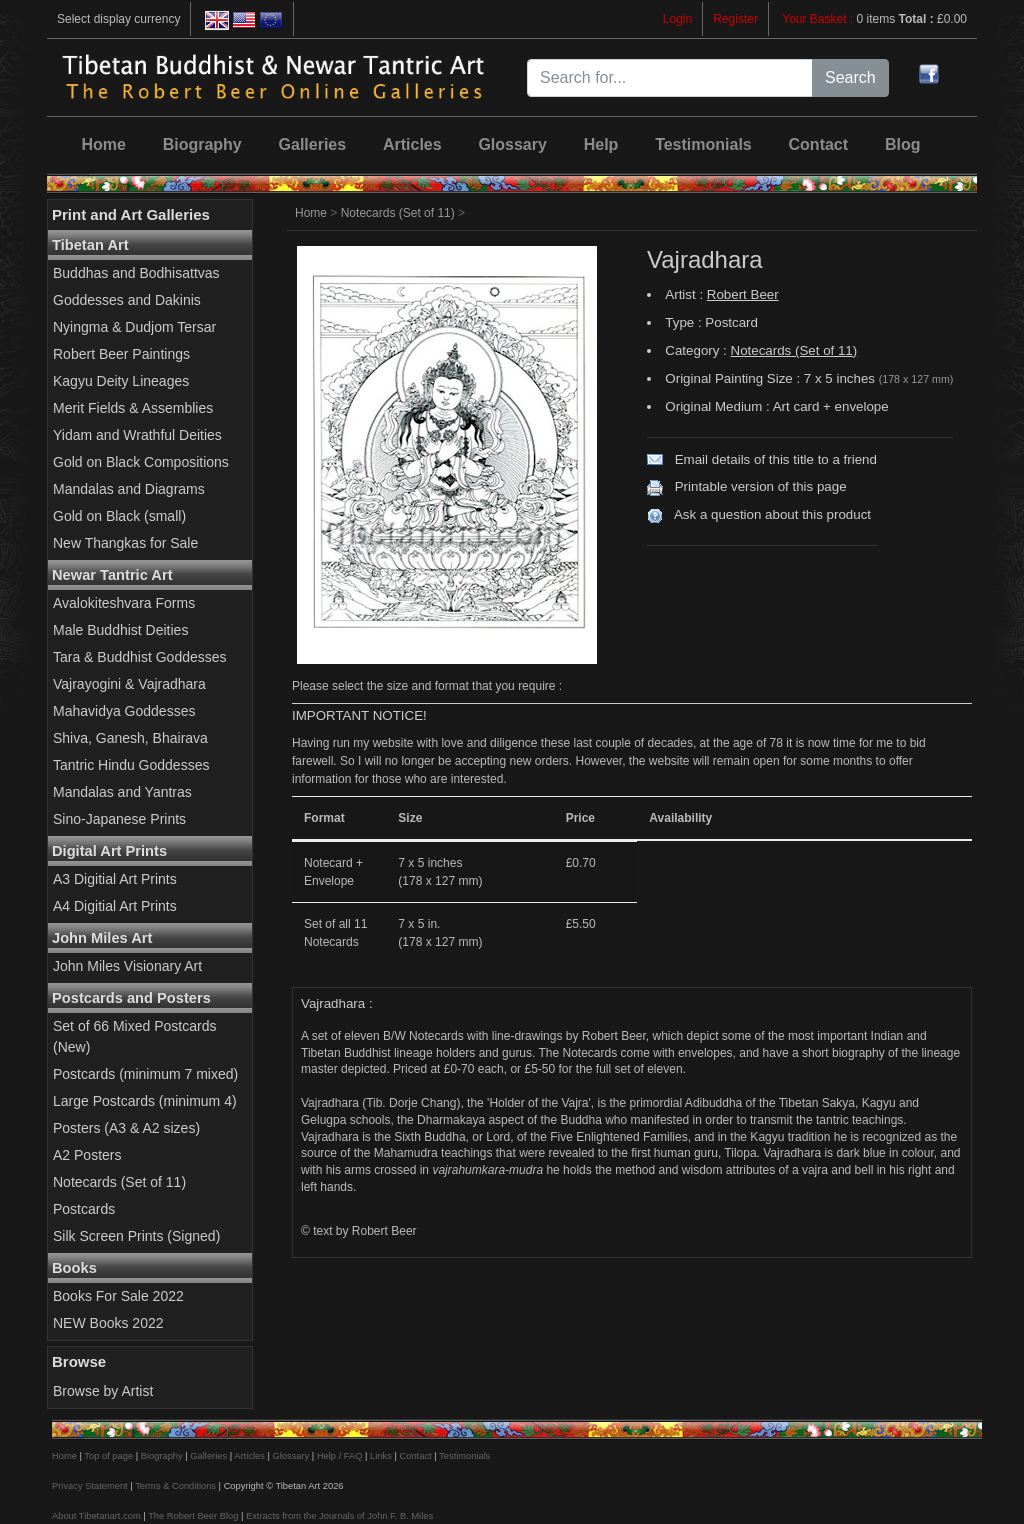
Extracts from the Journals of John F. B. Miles (339, 1516)
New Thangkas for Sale (125, 543)
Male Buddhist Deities (120, 630)
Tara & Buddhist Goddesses (140, 657)
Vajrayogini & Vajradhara (129, 684)
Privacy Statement (90, 1486)
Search (850, 77)
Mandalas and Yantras (122, 792)
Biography (202, 144)
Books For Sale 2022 (118, 1296)
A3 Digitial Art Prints (115, 879)
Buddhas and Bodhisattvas (136, 273)
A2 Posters (87, 1155)
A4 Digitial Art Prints (115, 906)
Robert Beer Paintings (121, 354)
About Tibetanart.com (96, 1516)
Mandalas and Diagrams (129, 489)
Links (381, 1456)
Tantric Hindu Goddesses (131, 765)
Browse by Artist (103, 1391)
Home (103, 144)
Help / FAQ (340, 1456)
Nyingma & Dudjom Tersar (134, 327)
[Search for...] (670, 78)
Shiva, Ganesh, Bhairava (130, 738)
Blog (903, 144)
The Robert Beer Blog (193, 1516)
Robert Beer (743, 294)
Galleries (313, 144)
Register (735, 19)
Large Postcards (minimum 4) (145, 1101)
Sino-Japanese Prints (119, 819)
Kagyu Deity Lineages (121, 381)
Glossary (512, 144)
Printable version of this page (761, 486)
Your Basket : (819, 19)
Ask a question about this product (772, 514)
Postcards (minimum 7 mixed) (145, 1074)
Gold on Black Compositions (141, 462)
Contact (819, 144)
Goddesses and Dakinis (127, 300)
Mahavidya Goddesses (124, 711)
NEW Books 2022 (108, 1323)
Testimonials (703, 144)
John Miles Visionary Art (127, 966)
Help (601, 144)
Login (677, 19)
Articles (412, 144)
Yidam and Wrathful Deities (137, 435)
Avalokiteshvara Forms (124, 603)
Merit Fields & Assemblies (133, 408)
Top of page (108, 1456)
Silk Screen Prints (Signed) (136, 1236)
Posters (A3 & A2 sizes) (126, 1128)
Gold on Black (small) (119, 516)
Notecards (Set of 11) (119, 1182)
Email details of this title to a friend (776, 459)
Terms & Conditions (175, 1486)
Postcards (84, 1209)
